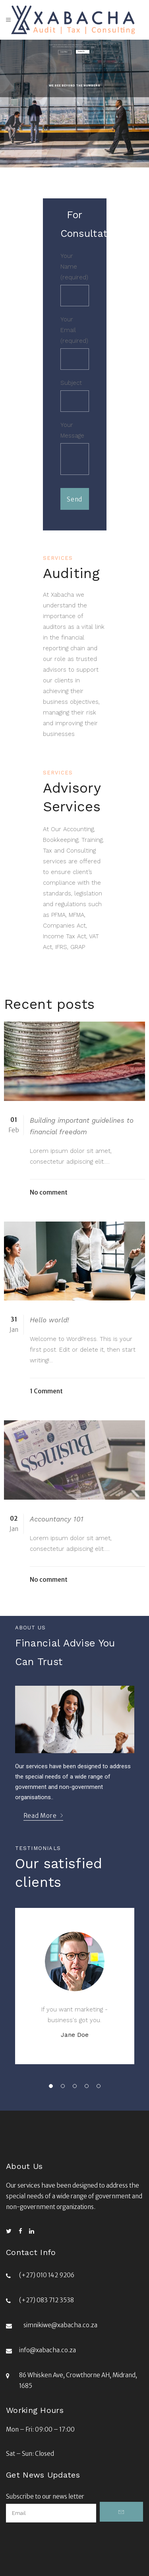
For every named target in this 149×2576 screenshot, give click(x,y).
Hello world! (49, 1320)
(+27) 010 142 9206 (46, 2275)
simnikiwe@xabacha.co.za (60, 2325)
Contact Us (81, 51)
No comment (49, 1192)
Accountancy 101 (56, 1519)
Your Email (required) (74, 343)
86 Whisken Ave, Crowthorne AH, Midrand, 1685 (78, 2380)
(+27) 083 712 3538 (46, 2300)
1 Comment (46, 1391)
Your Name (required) (74, 279)
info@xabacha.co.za (47, 2350)
